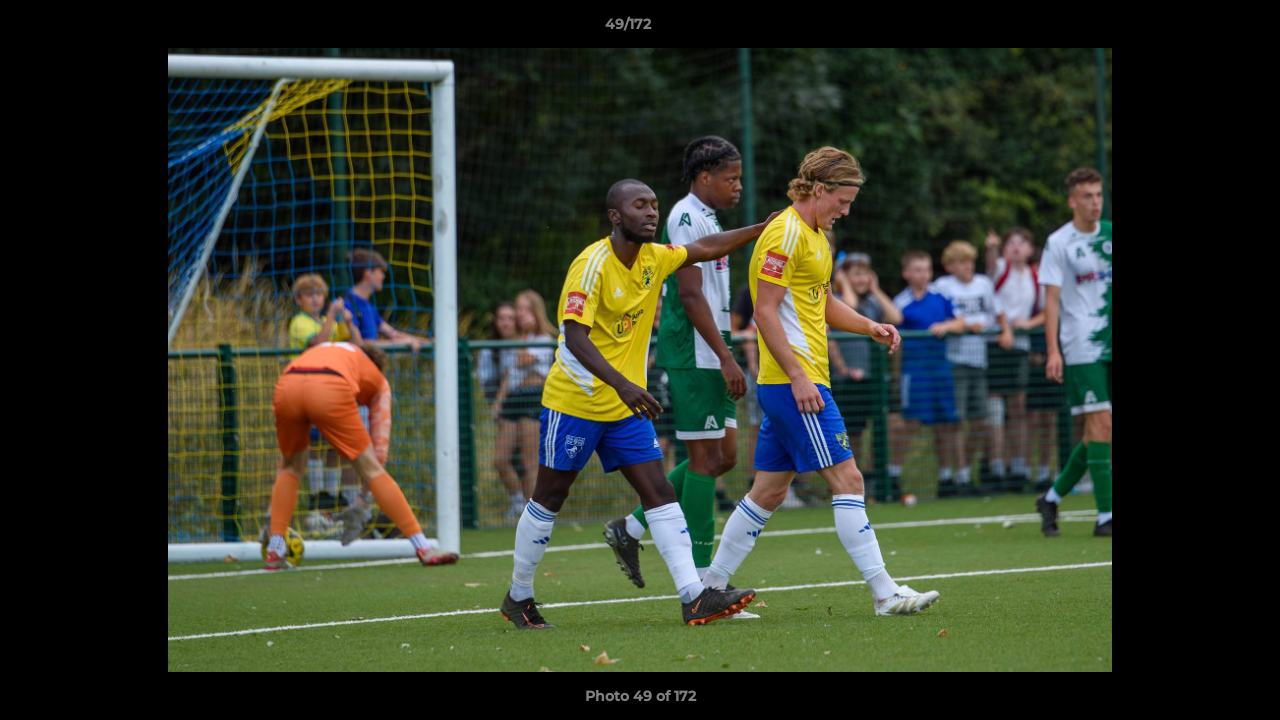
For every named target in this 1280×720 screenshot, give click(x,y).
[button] (1196, 29)
